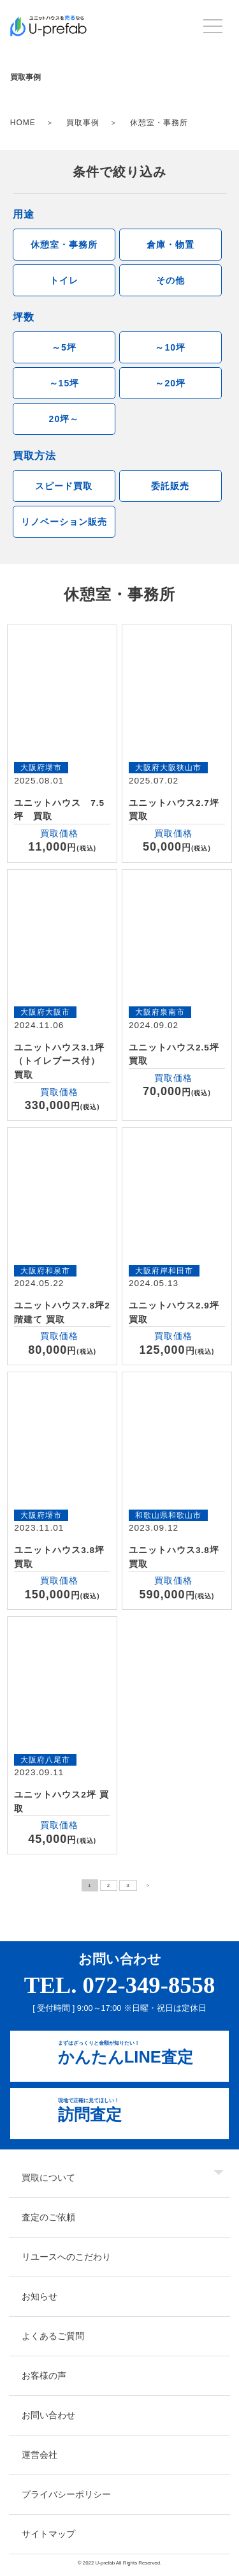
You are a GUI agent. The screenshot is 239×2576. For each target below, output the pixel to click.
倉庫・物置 (170, 244)
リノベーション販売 (64, 522)
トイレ (64, 280)
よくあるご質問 (53, 2336)
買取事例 (82, 122)
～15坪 (64, 383)
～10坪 (170, 347)
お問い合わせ (48, 2415)
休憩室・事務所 (64, 244)
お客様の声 (44, 2375)
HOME (23, 122)
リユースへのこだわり (66, 2257)
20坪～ (64, 419)
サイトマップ (48, 2534)
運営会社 (39, 2455)
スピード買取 (63, 486)
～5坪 (64, 347)
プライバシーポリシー (66, 2494)
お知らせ (39, 2296)
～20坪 (170, 383)
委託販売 (170, 486)
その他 (170, 280)
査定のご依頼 (48, 2217)
